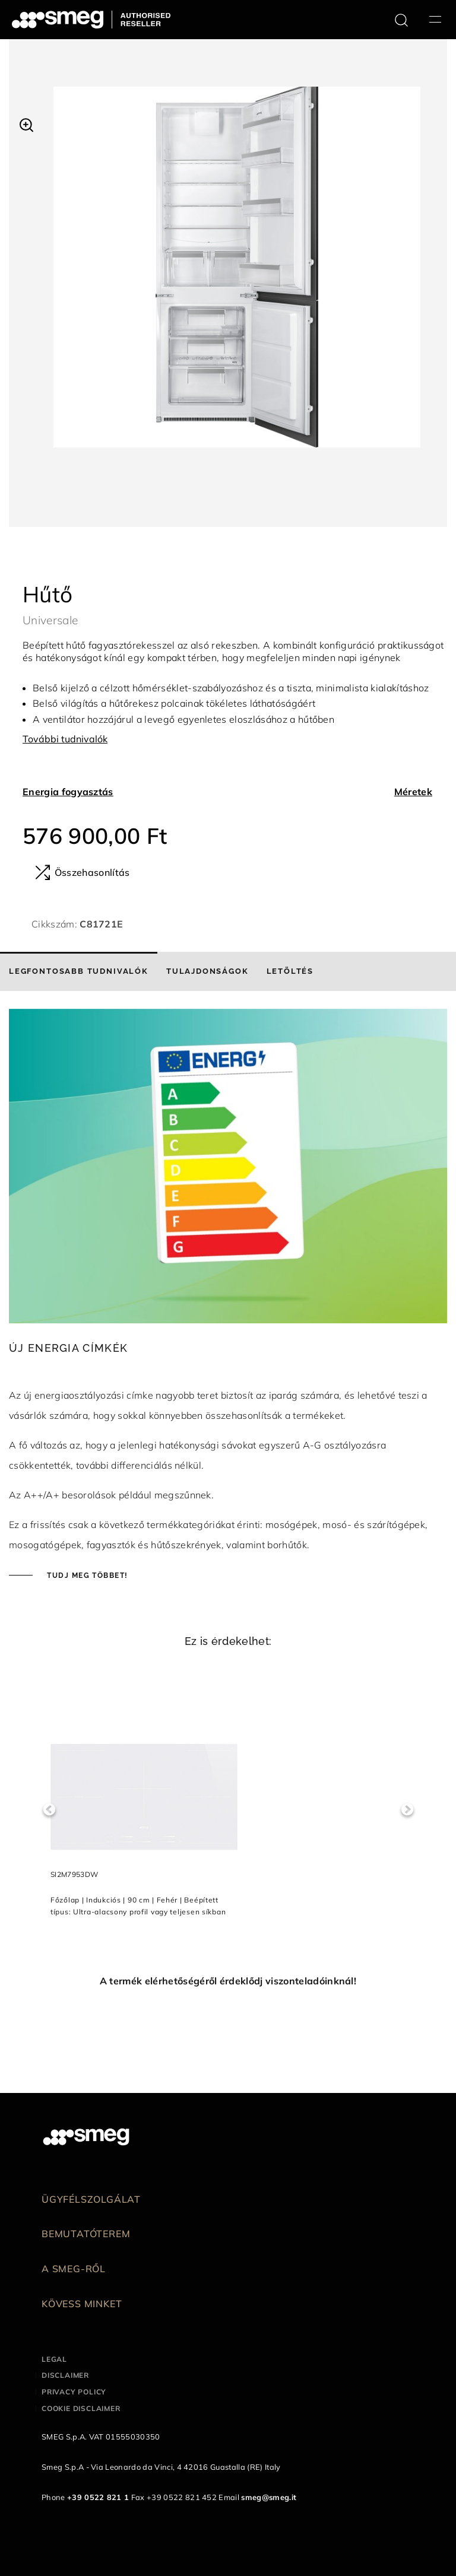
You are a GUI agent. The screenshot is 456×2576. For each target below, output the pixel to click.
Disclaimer (65, 2375)
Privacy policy (74, 2391)
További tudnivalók (65, 739)
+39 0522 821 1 (98, 2497)
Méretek (413, 792)
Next (407, 1809)
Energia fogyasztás (68, 792)
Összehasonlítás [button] (82, 872)
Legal (54, 2359)
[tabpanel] (236, 279)
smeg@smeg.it (268, 2497)
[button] (26, 123)
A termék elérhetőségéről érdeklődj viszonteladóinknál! (228, 1981)
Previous (49, 1809)
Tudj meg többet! (86, 1575)
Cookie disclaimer (81, 2408)
